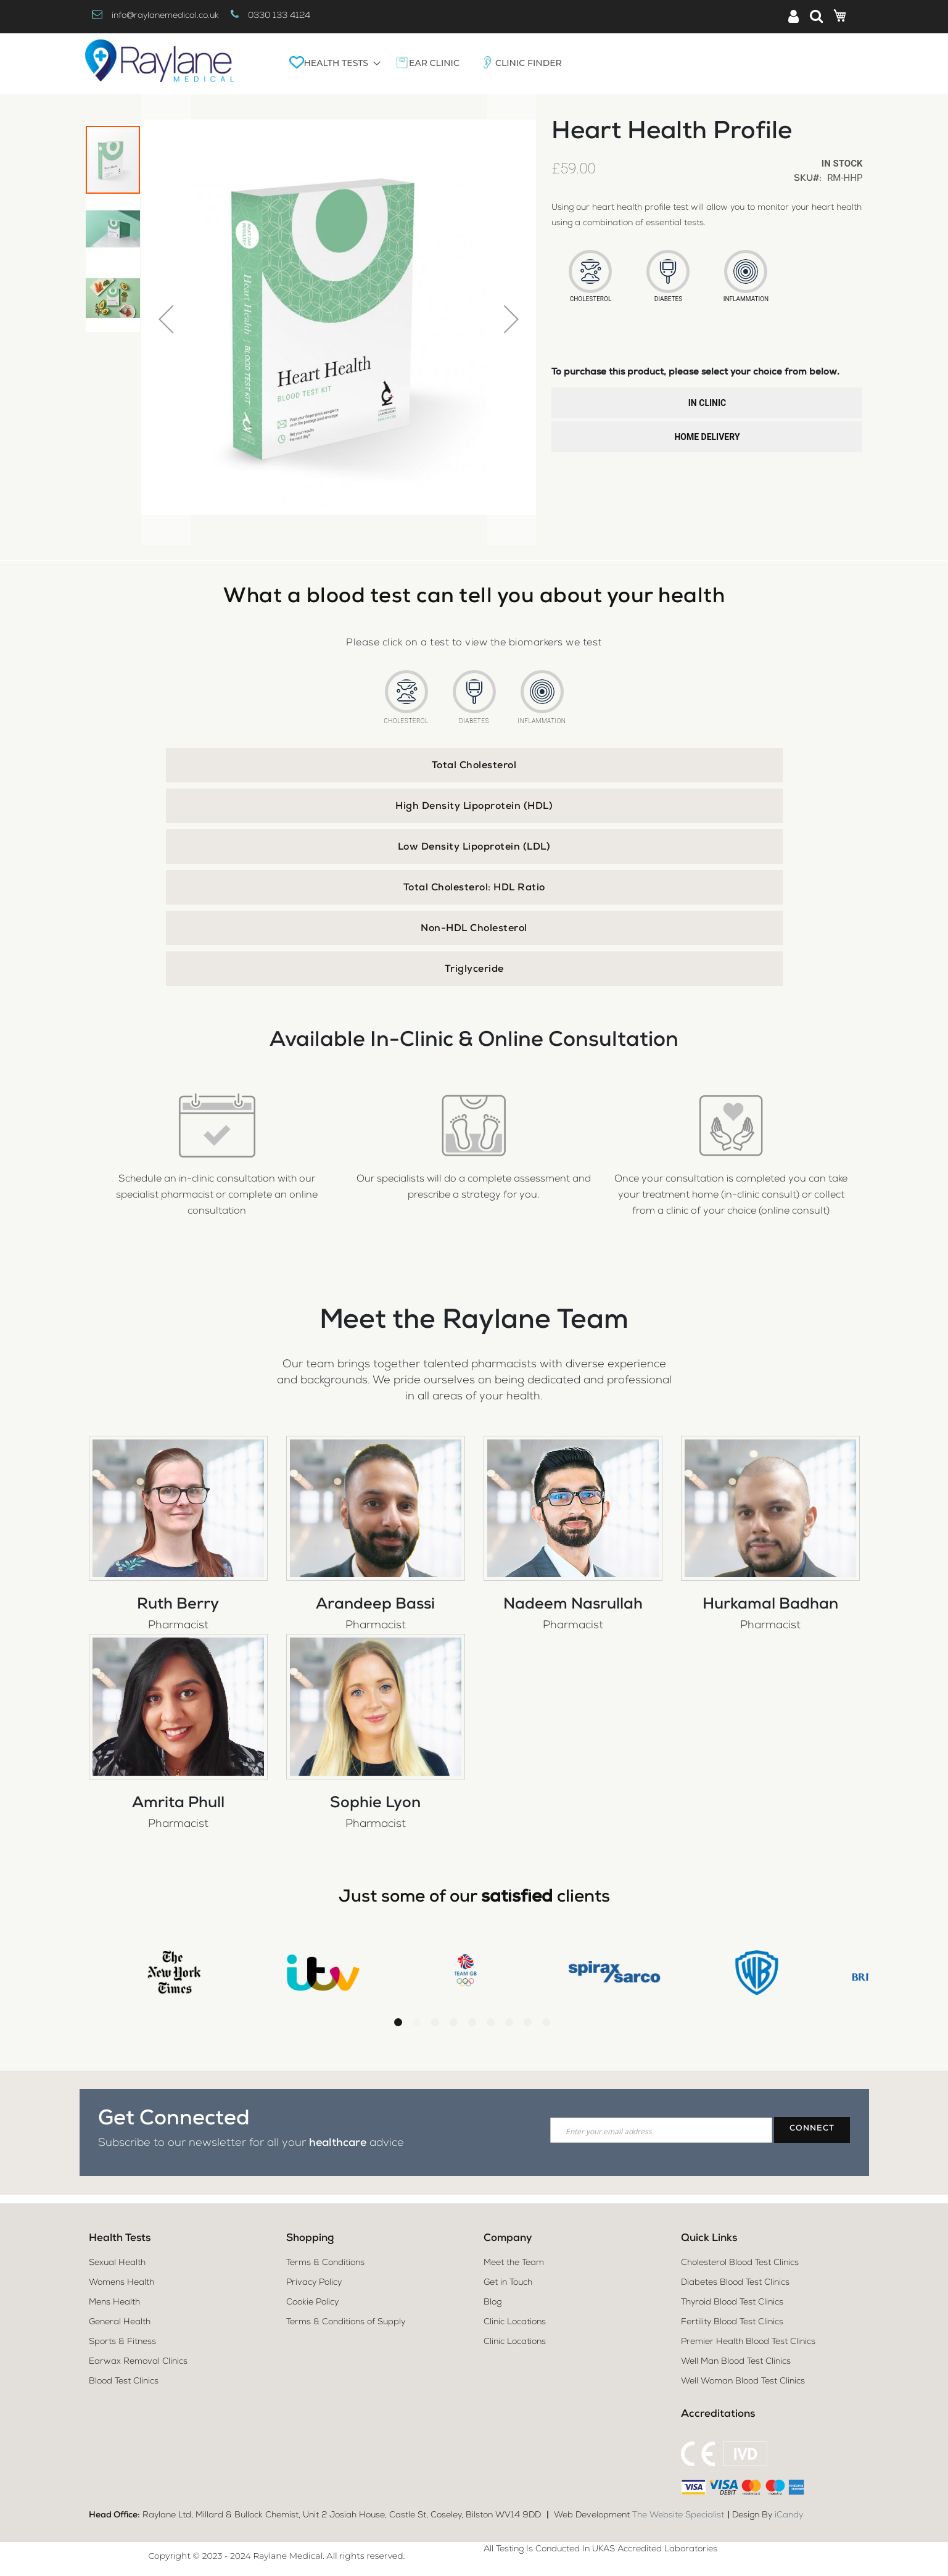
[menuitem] (331, 63)
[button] (166, 319)
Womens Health (121, 2283)
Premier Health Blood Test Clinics (748, 2342)
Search (816, 16)
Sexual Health (117, 2263)
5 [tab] (472, 2021)
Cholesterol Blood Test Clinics (740, 2263)
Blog (492, 2302)
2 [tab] (417, 2021)
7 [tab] (509, 2021)
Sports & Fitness (122, 2342)
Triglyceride (474, 970)
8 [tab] (528, 2021)
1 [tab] (398, 2021)
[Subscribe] (812, 2129)
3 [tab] (435, 2021)
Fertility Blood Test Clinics (732, 2322)
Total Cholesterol (474, 766)
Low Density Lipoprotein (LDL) (474, 848)
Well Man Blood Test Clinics (736, 2362)
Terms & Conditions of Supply (345, 2322)
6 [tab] (491, 2021)
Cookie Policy (312, 2302)
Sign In (798, 16)
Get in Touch (508, 2283)
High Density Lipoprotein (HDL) (474, 807)
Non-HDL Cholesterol (474, 929)
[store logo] (158, 63)
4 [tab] (454, 2021)
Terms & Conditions (325, 2263)
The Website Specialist (678, 2515)
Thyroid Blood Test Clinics (732, 2302)
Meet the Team (514, 2263)
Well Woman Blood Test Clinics (743, 2381)
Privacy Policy (314, 2283)
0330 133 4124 (279, 16)
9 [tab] (546, 2021)
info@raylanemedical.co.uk (165, 16)
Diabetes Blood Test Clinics (735, 2283)
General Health (119, 2322)
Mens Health (114, 2302)
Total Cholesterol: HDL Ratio (474, 888)
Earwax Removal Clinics (138, 2362)
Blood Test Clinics (124, 2381)
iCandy (789, 2515)
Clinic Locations (515, 2322)
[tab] (474, 765)
